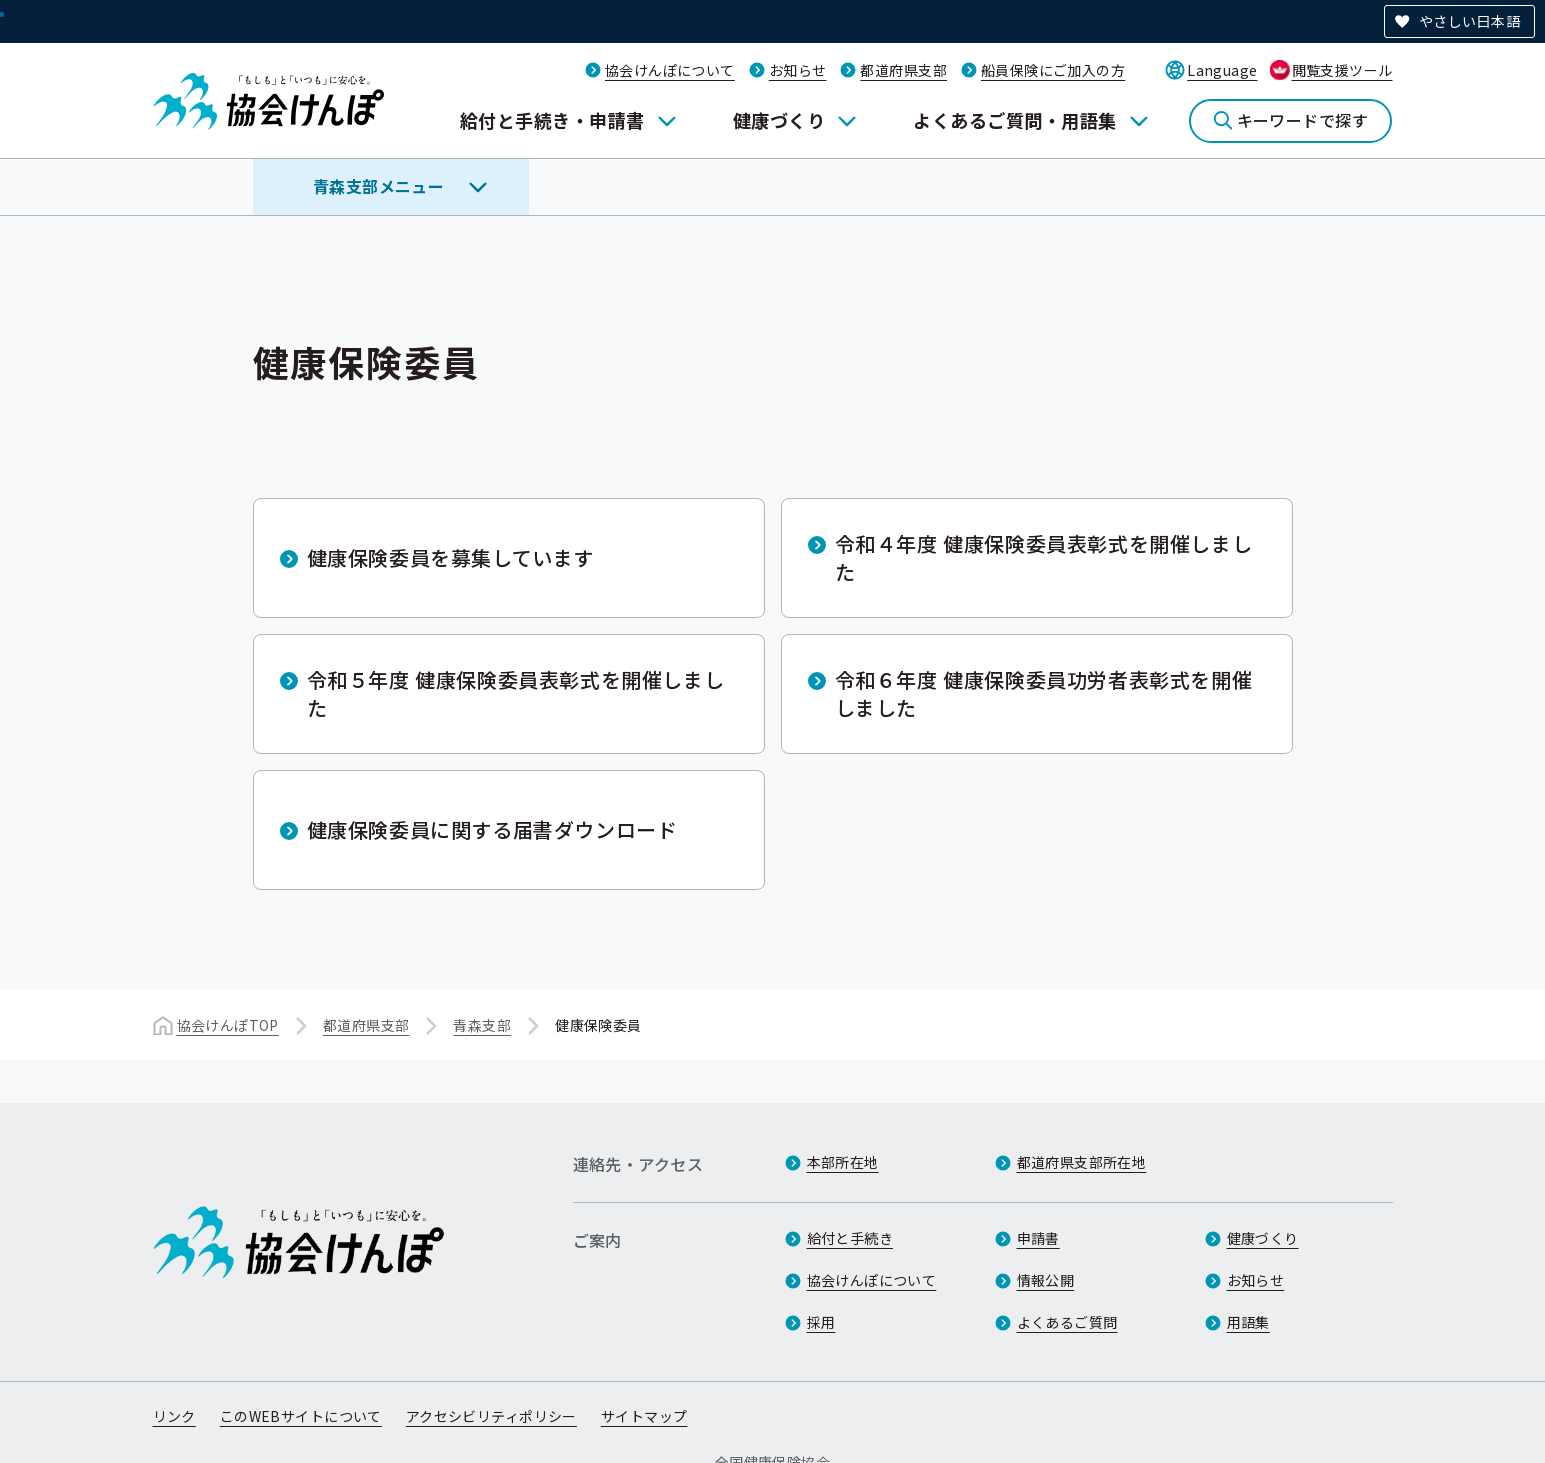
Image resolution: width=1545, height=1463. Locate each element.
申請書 (1038, 1238)
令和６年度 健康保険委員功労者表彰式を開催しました (1044, 693)
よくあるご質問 (1067, 1322)
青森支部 (482, 1025)
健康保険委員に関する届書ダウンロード (492, 829)
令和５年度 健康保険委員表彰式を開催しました (516, 693)
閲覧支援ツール (1342, 70)
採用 (821, 1322)
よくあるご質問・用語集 (1014, 120)
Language (1222, 70)
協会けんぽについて (670, 70)
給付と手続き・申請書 (552, 120)
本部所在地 (843, 1162)
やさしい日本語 (1469, 21)
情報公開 (1046, 1280)
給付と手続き (850, 1238)
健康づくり (779, 120)
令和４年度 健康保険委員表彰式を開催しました (1044, 557)
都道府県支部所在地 (1082, 1162)
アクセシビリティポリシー (491, 1416)
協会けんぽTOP (228, 1025)
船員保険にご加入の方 (1053, 70)
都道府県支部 (903, 70)
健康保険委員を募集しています (450, 557)
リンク (174, 1416)
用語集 (1248, 1322)
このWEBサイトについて (301, 1416)
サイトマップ (644, 1416)
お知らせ (798, 70)
